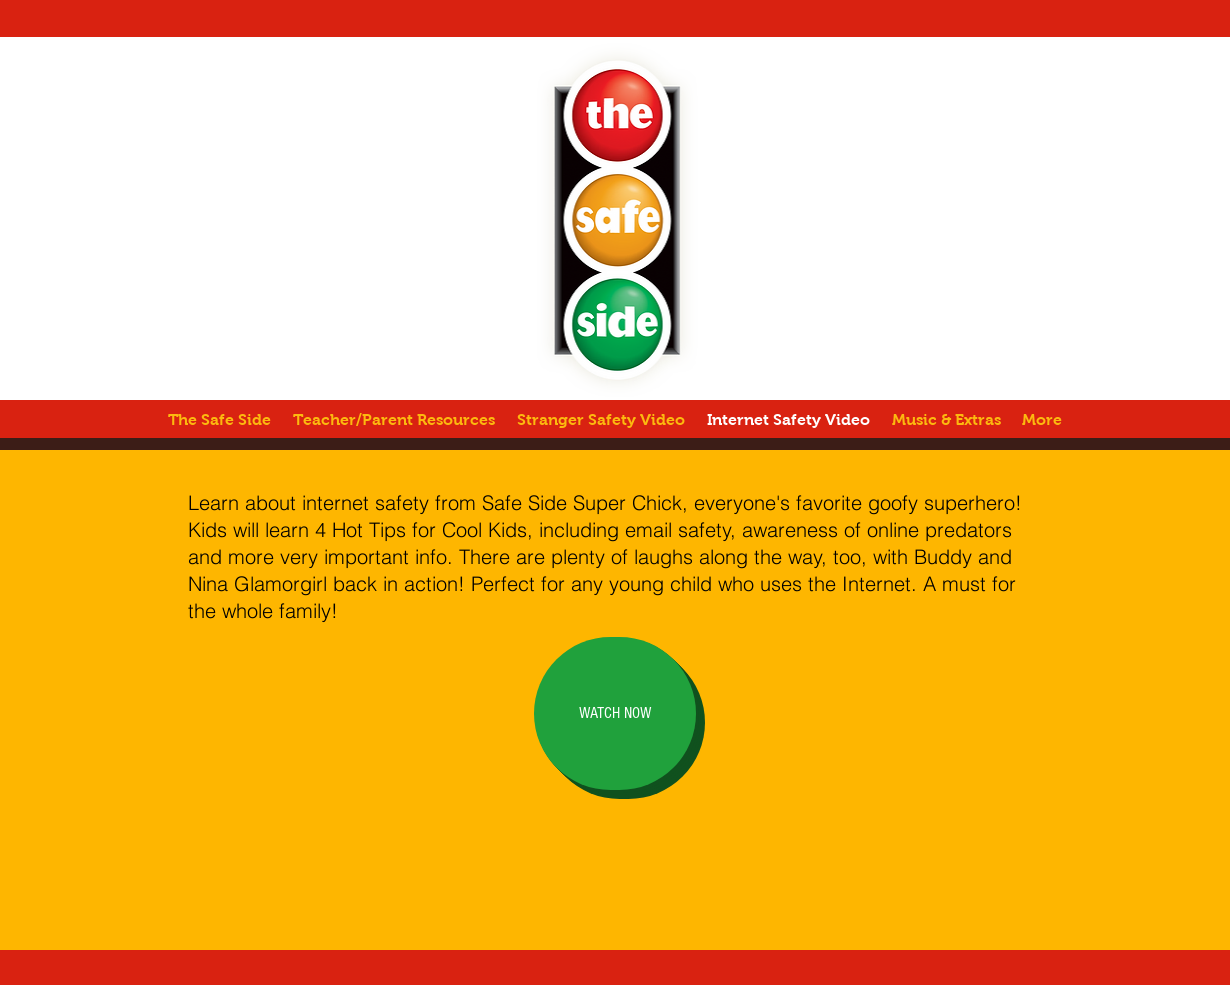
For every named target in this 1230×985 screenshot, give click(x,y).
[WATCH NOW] (615, 713)
